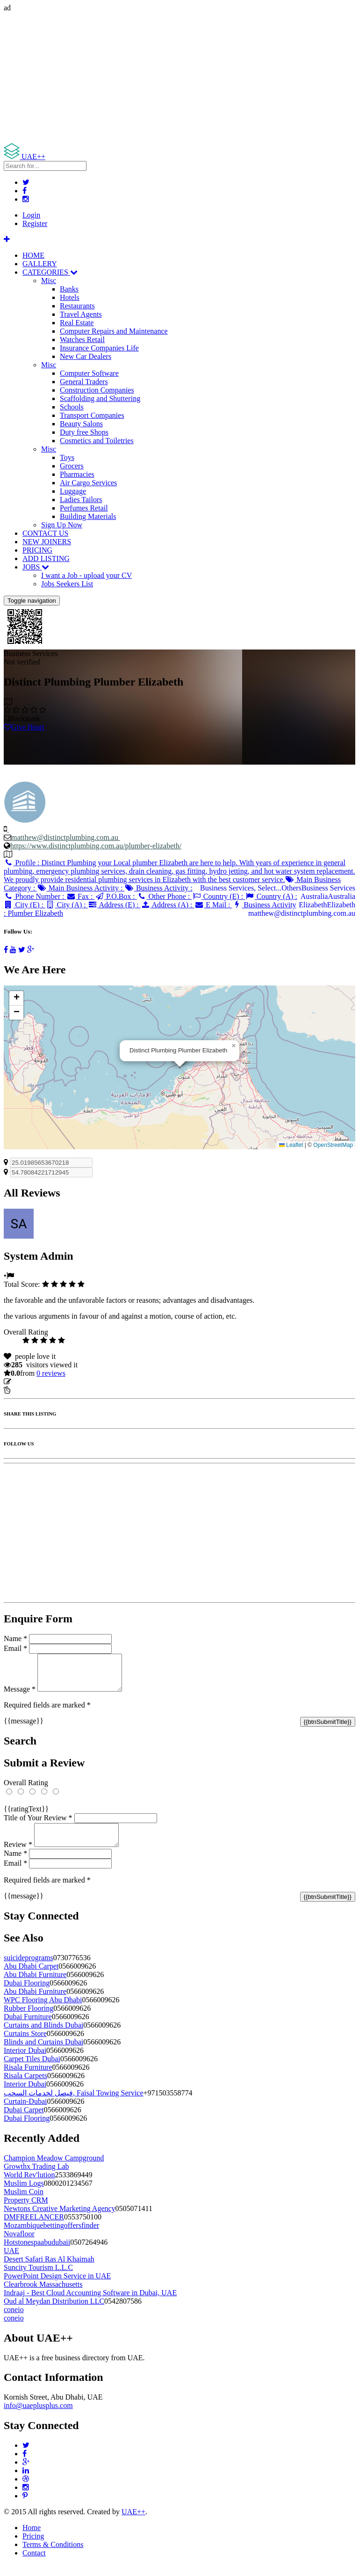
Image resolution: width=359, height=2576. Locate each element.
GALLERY (39, 264)
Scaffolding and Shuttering (100, 398)
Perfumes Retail (84, 508)
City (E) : (24, 905)
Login (31, 215)
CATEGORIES (50, 272)
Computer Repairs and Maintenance (114, 331)
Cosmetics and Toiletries (97, 441)
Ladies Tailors (81, 500)
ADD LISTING (46, 558)
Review (18, 1856)
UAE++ (133, 2523)
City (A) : (66, 905)
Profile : (179, 871)
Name (15, 1638)
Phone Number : (35, 896)
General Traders (84, 382)
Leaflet (291, 1145)
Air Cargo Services (88, 483)
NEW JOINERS (46, 542)
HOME (33, 255)
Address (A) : (167, 905)
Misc (48, 281)
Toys (67, 457)
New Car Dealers (85, 356)
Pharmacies (77, 474)
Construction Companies (97, 390)
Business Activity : (158, 888)
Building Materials (88, 516)
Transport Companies (92, 415)
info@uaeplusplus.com (38, 2417)
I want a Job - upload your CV (86, 575)
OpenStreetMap (333, 1145)
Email (15, 1648)
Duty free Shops (84, 432)
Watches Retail (82, 339)
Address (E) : (114, 905)
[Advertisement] (179, 77)
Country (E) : (218, 896)
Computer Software (89, 373)
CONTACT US (45, 533)
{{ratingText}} (26, 1816)
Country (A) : (271, 896)
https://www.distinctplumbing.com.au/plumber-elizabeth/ (95, 846)
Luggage (73, 491)
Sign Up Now (61, 525)
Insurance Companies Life (99, 348)
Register (34, 223)
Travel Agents (81, 314)
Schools (72, 407)
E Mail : (213, 905)
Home (31, 2539)
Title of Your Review (38, 1825)
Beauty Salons (81, 424)
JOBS (35, 567)
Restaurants (77, 306)
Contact (34, 2564)
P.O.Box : (115, 896)
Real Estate (76, 323)
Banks (69, 289)
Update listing (34, 1382)
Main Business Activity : (80, 888)
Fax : (80, 896)
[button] (233, 1045)
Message (20, 1696)
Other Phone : (164, 896)
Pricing (33, 2547)
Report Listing (32, 1390)
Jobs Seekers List (67, 584)
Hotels (69, 297)
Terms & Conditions (52, 2556)
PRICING (37, 550)
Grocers (72, 466)
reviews (50, 1373)
